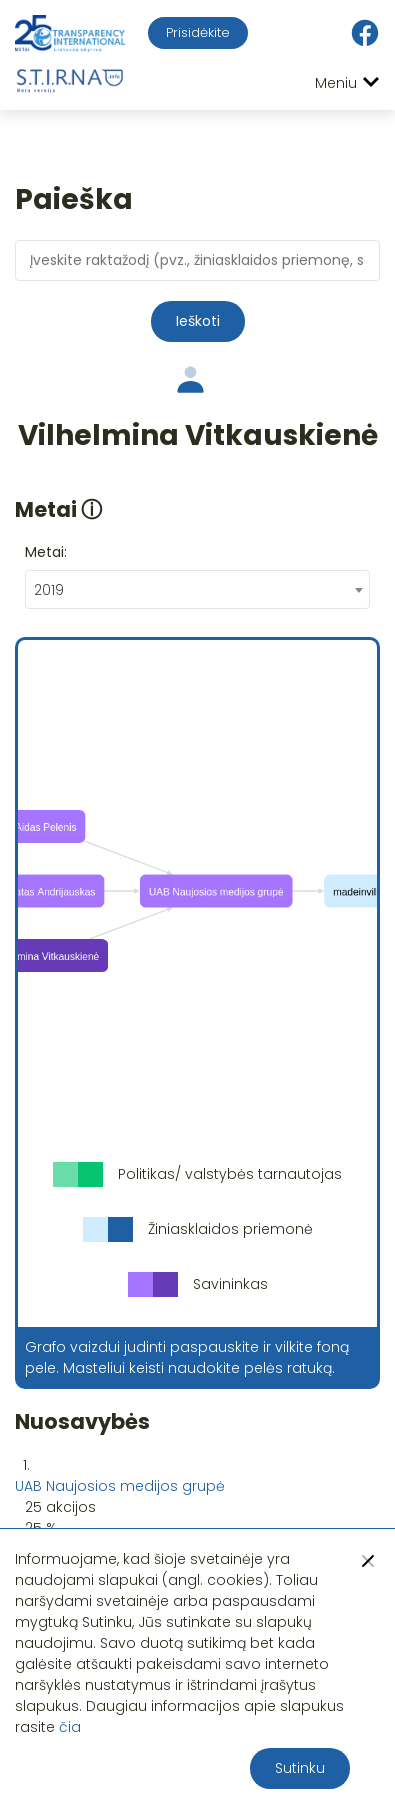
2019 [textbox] (49, 590)
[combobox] (197, 589)
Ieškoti (198, 321)
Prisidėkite (198, 32)
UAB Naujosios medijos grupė (120, 1486)
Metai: (46, 552)
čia (70, 1727)
